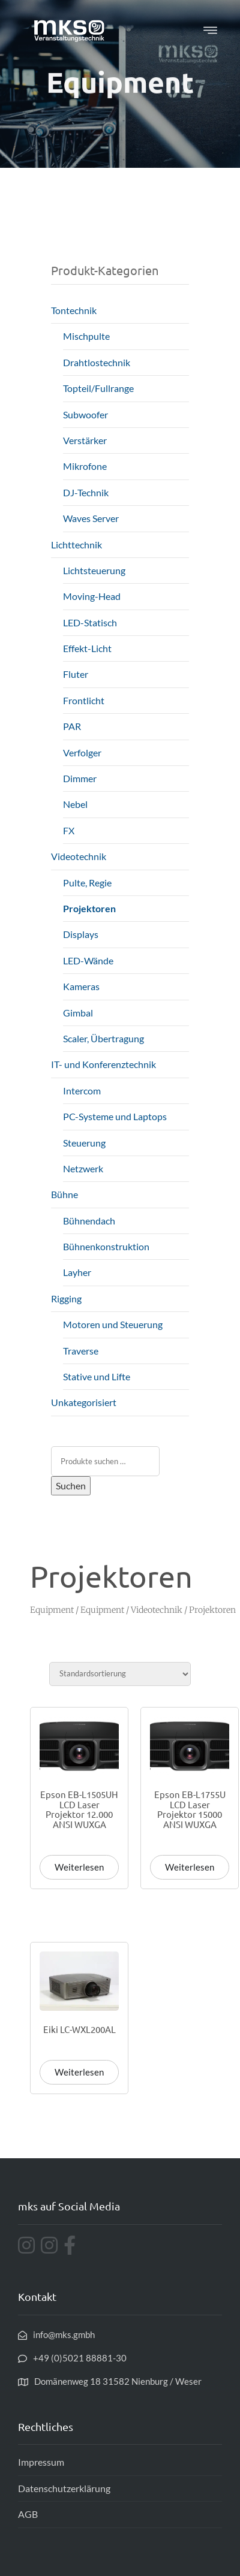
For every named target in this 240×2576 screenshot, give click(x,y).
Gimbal (78, 1012)
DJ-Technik (86, 492)
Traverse (80, 1350)
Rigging (66, 1298)
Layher (77, 1272)
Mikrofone (85, 466)
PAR (72, 726)
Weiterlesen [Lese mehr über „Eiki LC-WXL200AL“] (79, 2072)
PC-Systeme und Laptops (115, 1116)
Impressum (41, 2462)
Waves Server (91, 518)
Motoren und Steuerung (113, 1324)
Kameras (81, 986)
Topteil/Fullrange (98, 388)
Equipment (52, 1609)
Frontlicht (83, 700)
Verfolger (82, 752)
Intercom (82, 1090)
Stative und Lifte (96, 1376)
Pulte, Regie (87, 882)
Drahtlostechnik (96, 362)
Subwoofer (85, 414)
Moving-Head (92, 596)
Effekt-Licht (87, 648)
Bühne (64, 1194)
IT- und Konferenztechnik (103, 1064)
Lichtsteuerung (94, 570)
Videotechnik (78, 856)
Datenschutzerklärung (64, 2488)
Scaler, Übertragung (103, 1038)
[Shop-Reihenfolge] (120, 1674)
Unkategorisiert (83, 1402)
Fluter (75, 674)
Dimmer (80, 778)
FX (68, 830)
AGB (28, 2514)
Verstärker (85, 440)
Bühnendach (89, 1220)
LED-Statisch (90, 622)
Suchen (71, 1485)
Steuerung (84, 1142)
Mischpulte (86, 336)
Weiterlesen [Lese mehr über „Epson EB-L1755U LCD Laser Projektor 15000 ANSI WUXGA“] (189, 1867)
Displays (80, 934)
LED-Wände (88, 960)
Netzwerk (83, 1168)
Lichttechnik (76, 544)
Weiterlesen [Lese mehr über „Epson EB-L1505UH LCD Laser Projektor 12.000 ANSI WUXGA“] (79, 1867)
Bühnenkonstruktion (106, 1246)
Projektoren (89, 908)
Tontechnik (74, 310)
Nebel (75, 804)
